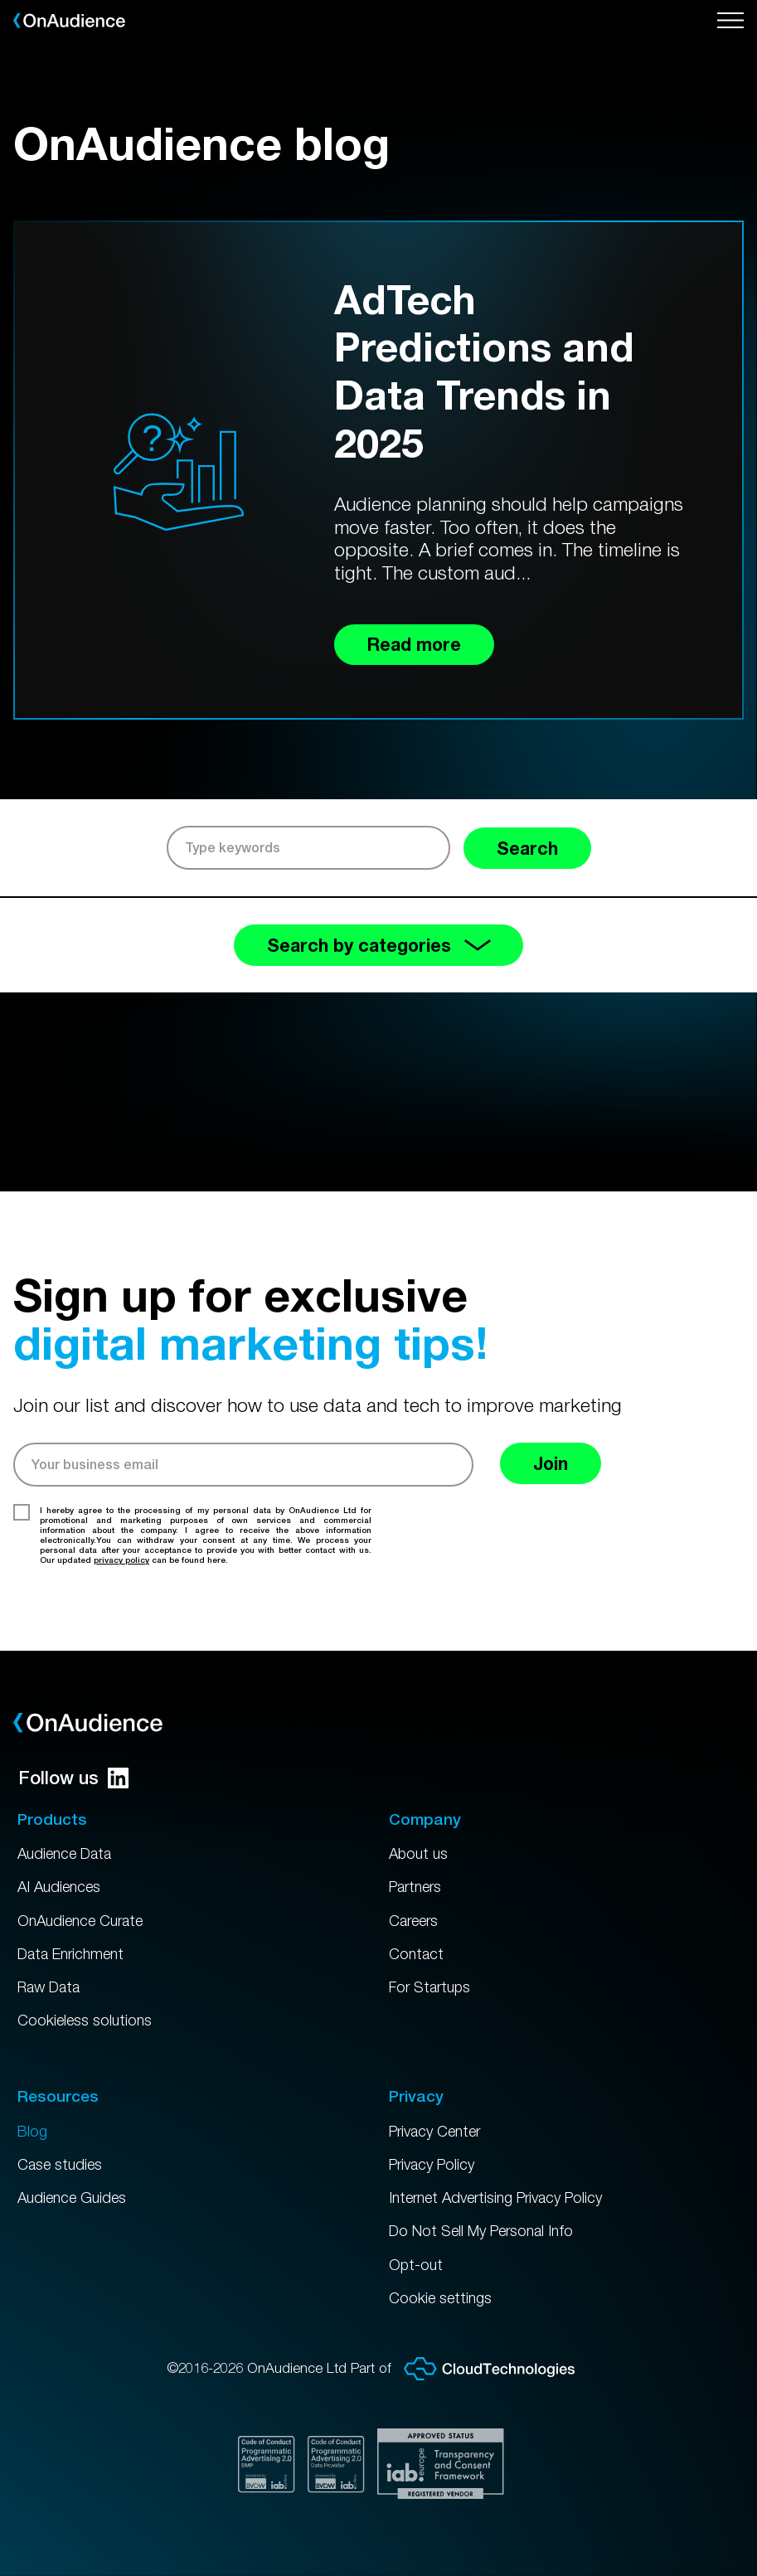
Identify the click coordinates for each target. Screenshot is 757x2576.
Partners (419, 1875)
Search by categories (378, 948)
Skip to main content (0, 0)
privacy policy (121, 1564)
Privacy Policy (436, 2160)
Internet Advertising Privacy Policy (506, 2194)
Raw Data (51, 1979)
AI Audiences (62, 1875)
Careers (416, 1910)
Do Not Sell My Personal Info (488, 2228)
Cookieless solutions (87, 2013)
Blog (33, 2125)
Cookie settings (443, 2297)
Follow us (73, 1764)
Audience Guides (75, 2194)
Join (555, 1469)
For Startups (432, 1979)
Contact (417, 1944)
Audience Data (68, 1841)
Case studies (62, 2160)
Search (523, 849)
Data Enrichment (75, 1944)
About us (420, 1841)
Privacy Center (440, 2125)
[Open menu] (730, 20)
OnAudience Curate (85, 1910)
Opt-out (417, 2262)
